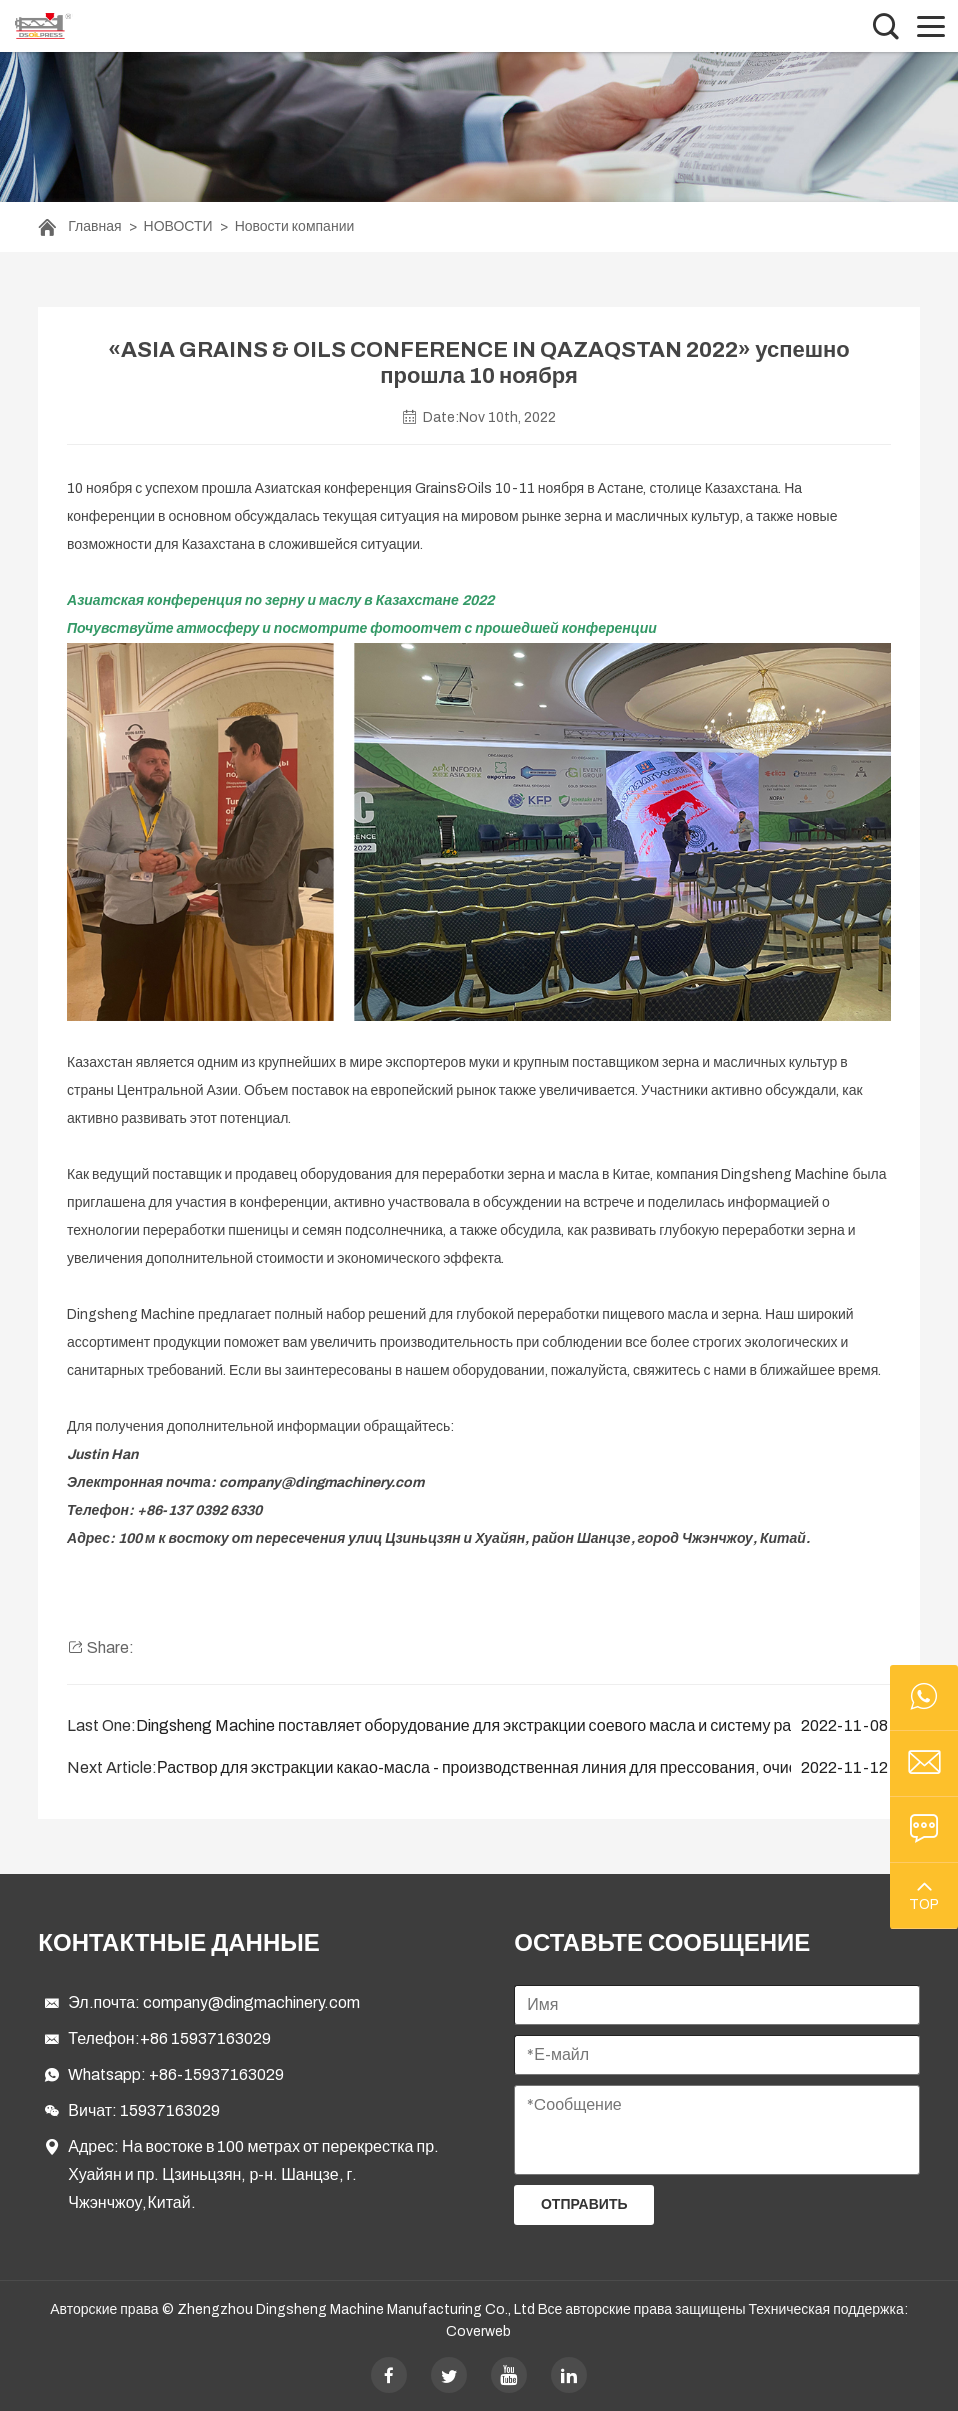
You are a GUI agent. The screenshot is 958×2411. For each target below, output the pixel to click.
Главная (94, 226)
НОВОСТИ (178, 226)
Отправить (584, 2204)
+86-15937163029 (216, 2074)
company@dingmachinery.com (251, 2002)
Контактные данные (178, 1943)
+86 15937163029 (205, 2038)
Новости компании (295, 226)
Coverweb (478, 2331)
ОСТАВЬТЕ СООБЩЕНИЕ (662, 1943)
